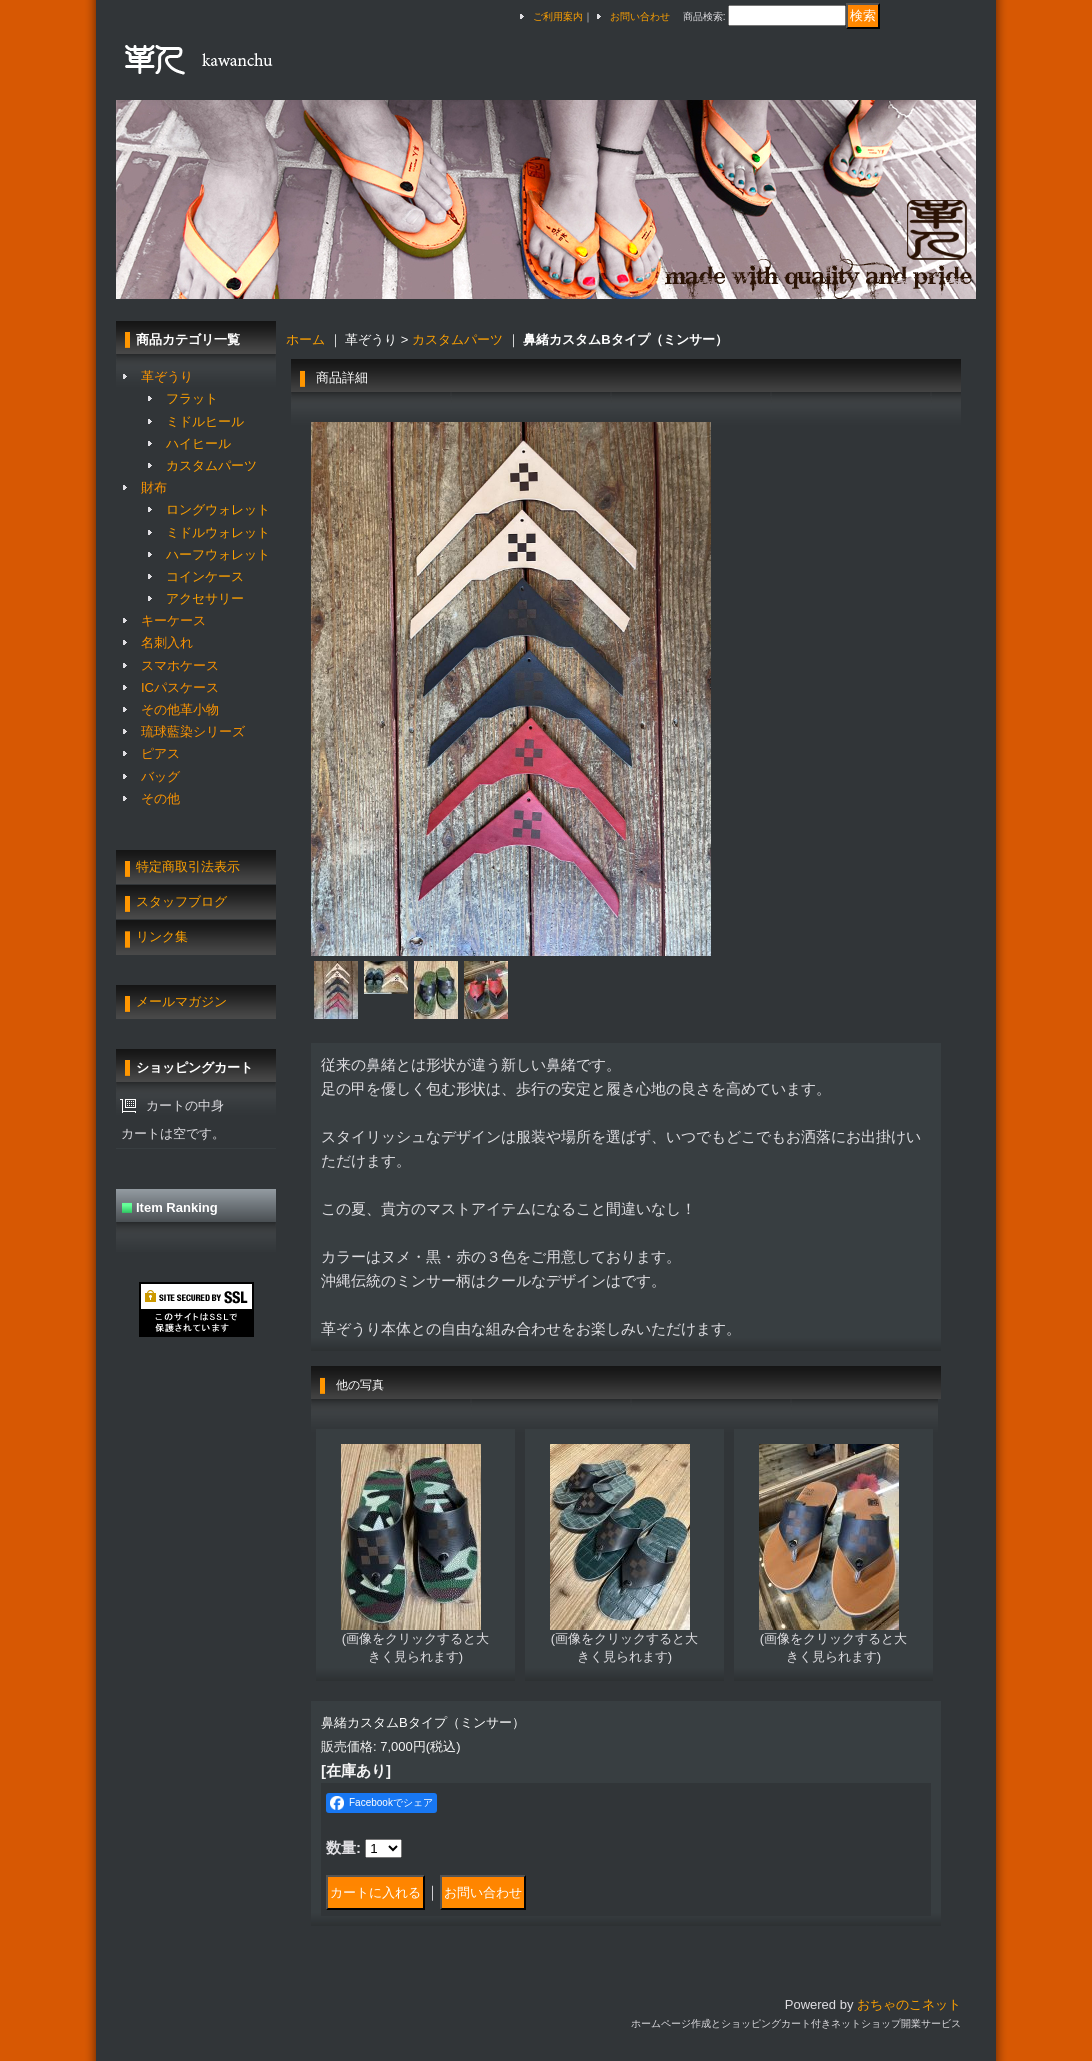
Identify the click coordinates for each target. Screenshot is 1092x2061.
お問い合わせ (640, 16)
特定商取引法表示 (188, 866)
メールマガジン (181, 1001)
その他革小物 (180, 709)
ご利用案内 (558, 16)
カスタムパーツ (211, 465)
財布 (154, 487)
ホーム (305, 339)
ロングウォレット (218, 509)
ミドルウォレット (218, 532)
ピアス (160, 753)
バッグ (160, 776)
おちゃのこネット (909, 2004)
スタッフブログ (181, 901)
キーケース (173, 620)
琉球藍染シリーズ (193, 731)
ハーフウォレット (218, 554)
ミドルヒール (205, 421)
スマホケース (180, 665)
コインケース (205, 576)
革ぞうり (167, 376)
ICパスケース (180, 687)
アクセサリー (205, 598)
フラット (192, 398)
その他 (160, 798)
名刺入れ (167, 642)
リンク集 (162, 936)
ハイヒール (198, 443)
